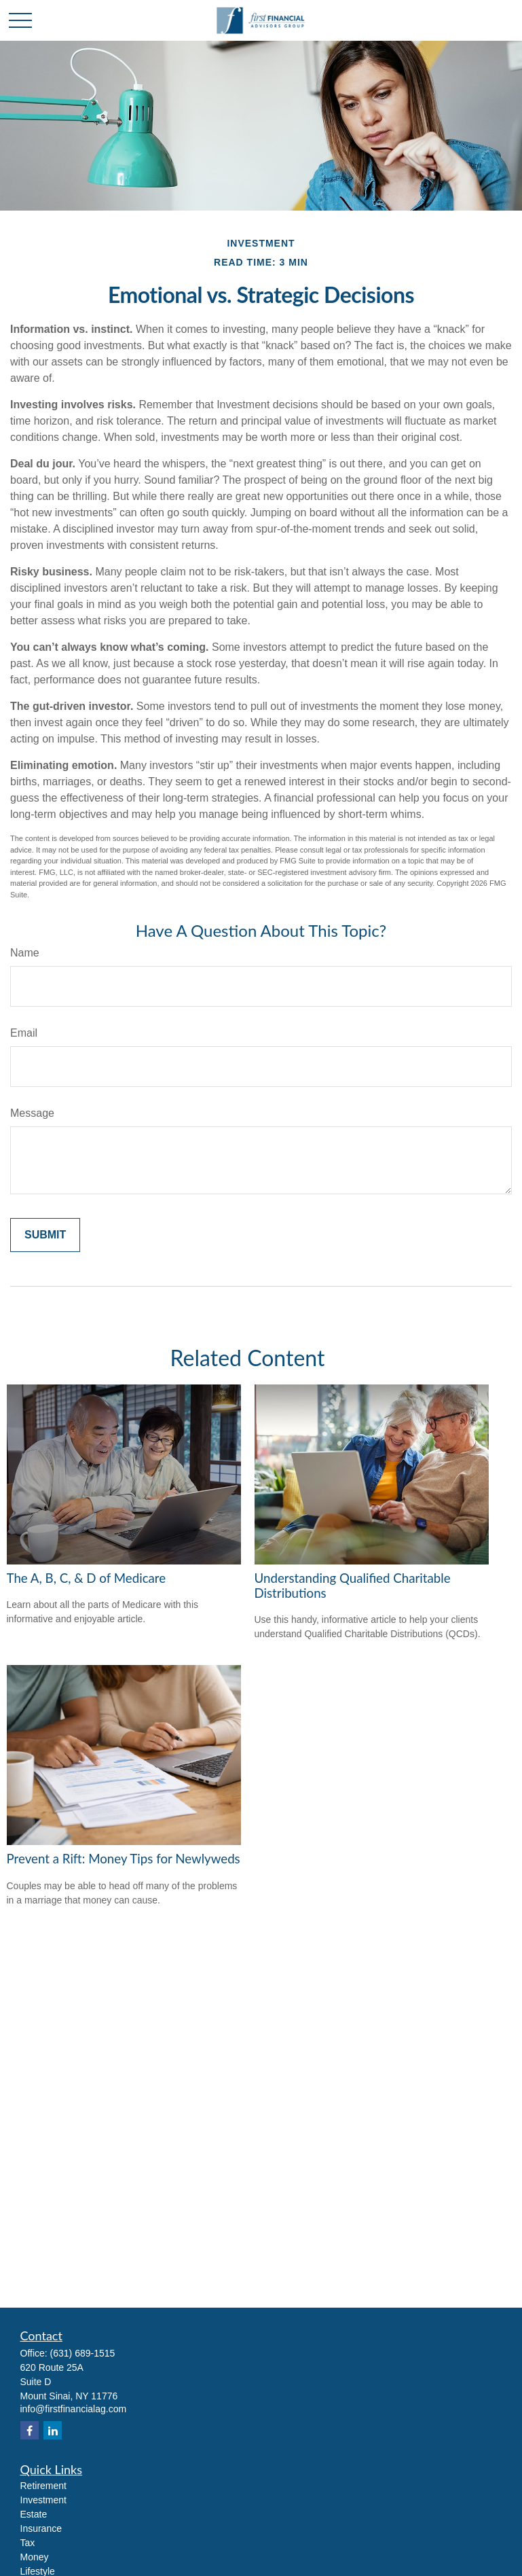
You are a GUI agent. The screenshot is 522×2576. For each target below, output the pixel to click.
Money (34, 2557)
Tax (27, 2542)
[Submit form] (45, 1235)
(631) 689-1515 (82, 2353)
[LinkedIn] (52, 2430)
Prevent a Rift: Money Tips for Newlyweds (123, 1858)
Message (32, 1113)
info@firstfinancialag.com (73, 2408)
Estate (34, 2514)
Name (24, 953)
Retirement (43, 2485)
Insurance (41, 2528)
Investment (43, 2499)
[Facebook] (29, 2430)
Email (23, 1033)
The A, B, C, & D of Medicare (86, 1578)
